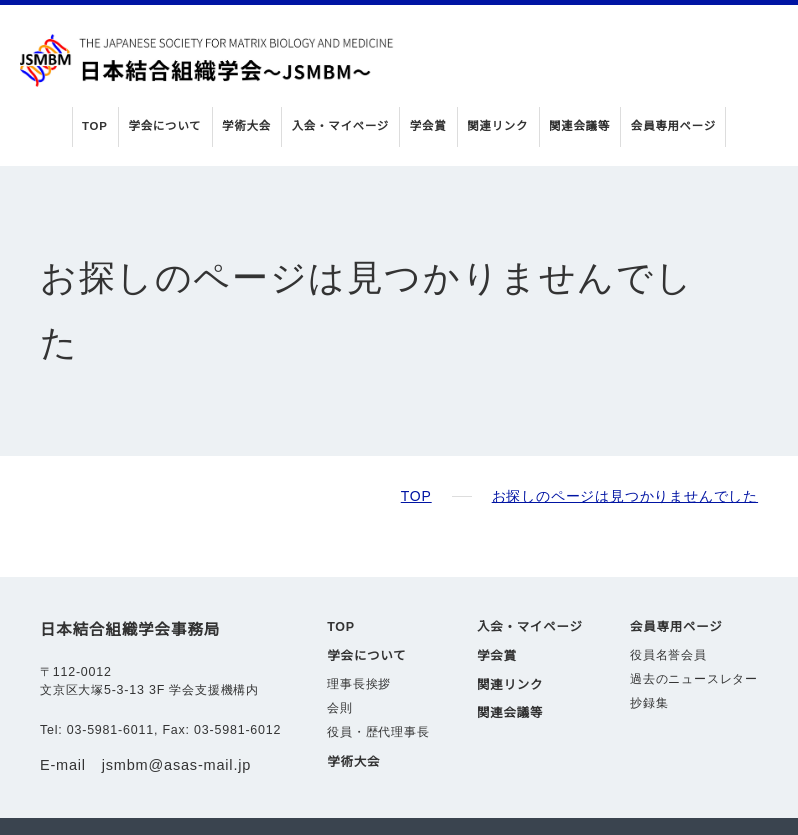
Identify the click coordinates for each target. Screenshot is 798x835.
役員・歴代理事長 (378, 668)
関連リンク (496, 126)
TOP (102, 126)
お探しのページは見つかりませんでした (625, 431)
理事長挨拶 (359, 620)
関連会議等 (576, 126)
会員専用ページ (668, 126)
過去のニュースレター (694, 615)
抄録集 (649, 639)
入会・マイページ (342, 126)
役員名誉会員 (668, 591)
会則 (340, 644)
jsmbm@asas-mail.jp (180, 700)
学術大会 (250, 126)
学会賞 (428, 126)
